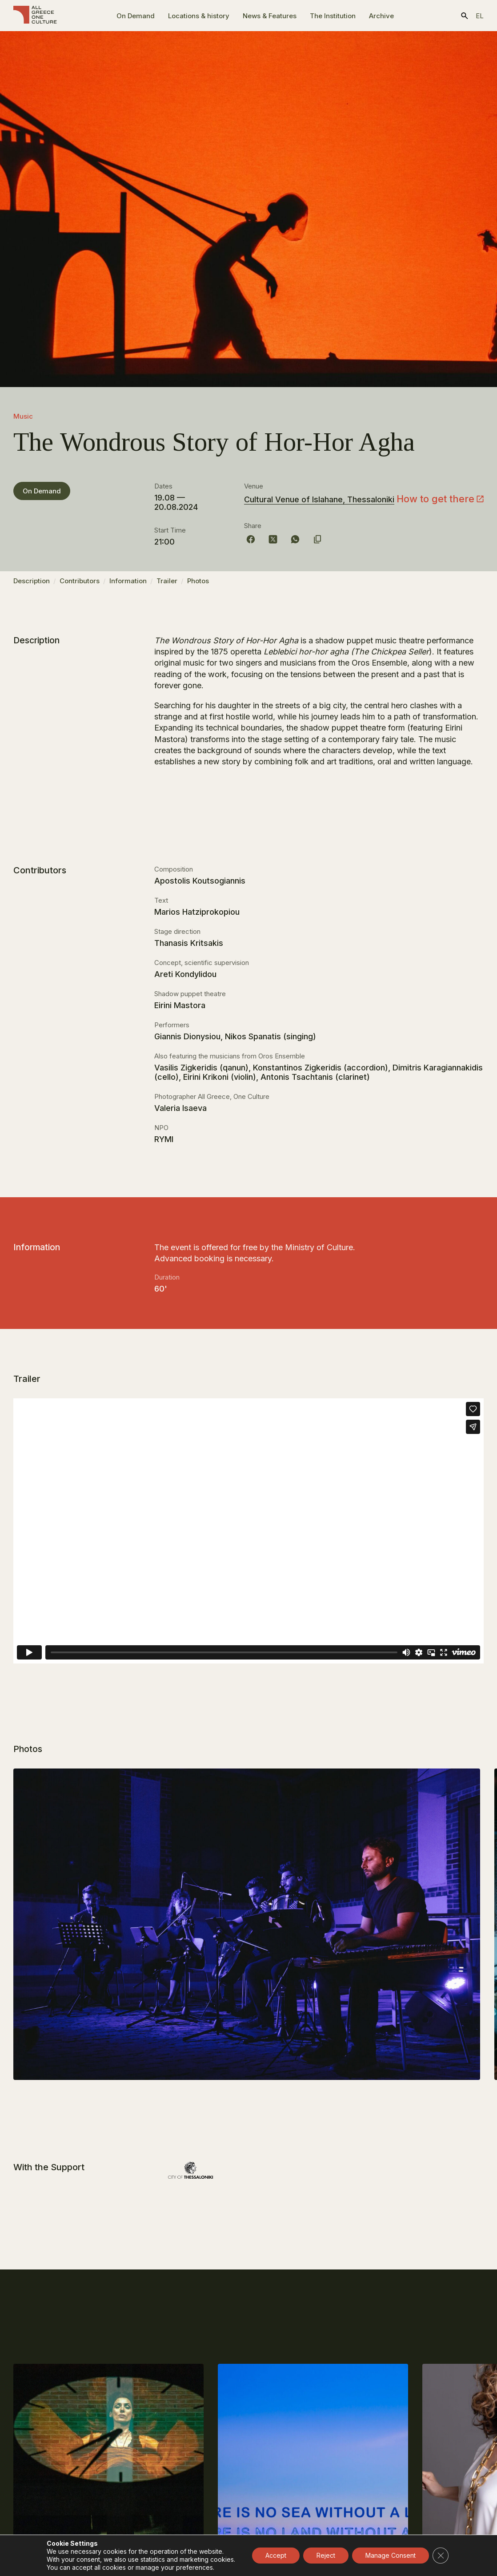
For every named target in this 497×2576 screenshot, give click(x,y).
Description (31, 585)
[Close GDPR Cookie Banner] (441, 2556)
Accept (275, 2555)
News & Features (270, 16)
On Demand (135, 16)
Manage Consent (390, 2555)
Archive (381, 16)
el (480, 16)
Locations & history (198, 16)
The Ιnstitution (333, 16)
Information (128, 585)
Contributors (80, 585)
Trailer (166, 585)
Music (23, 416)
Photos (198, 585)
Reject (326, 2555)
